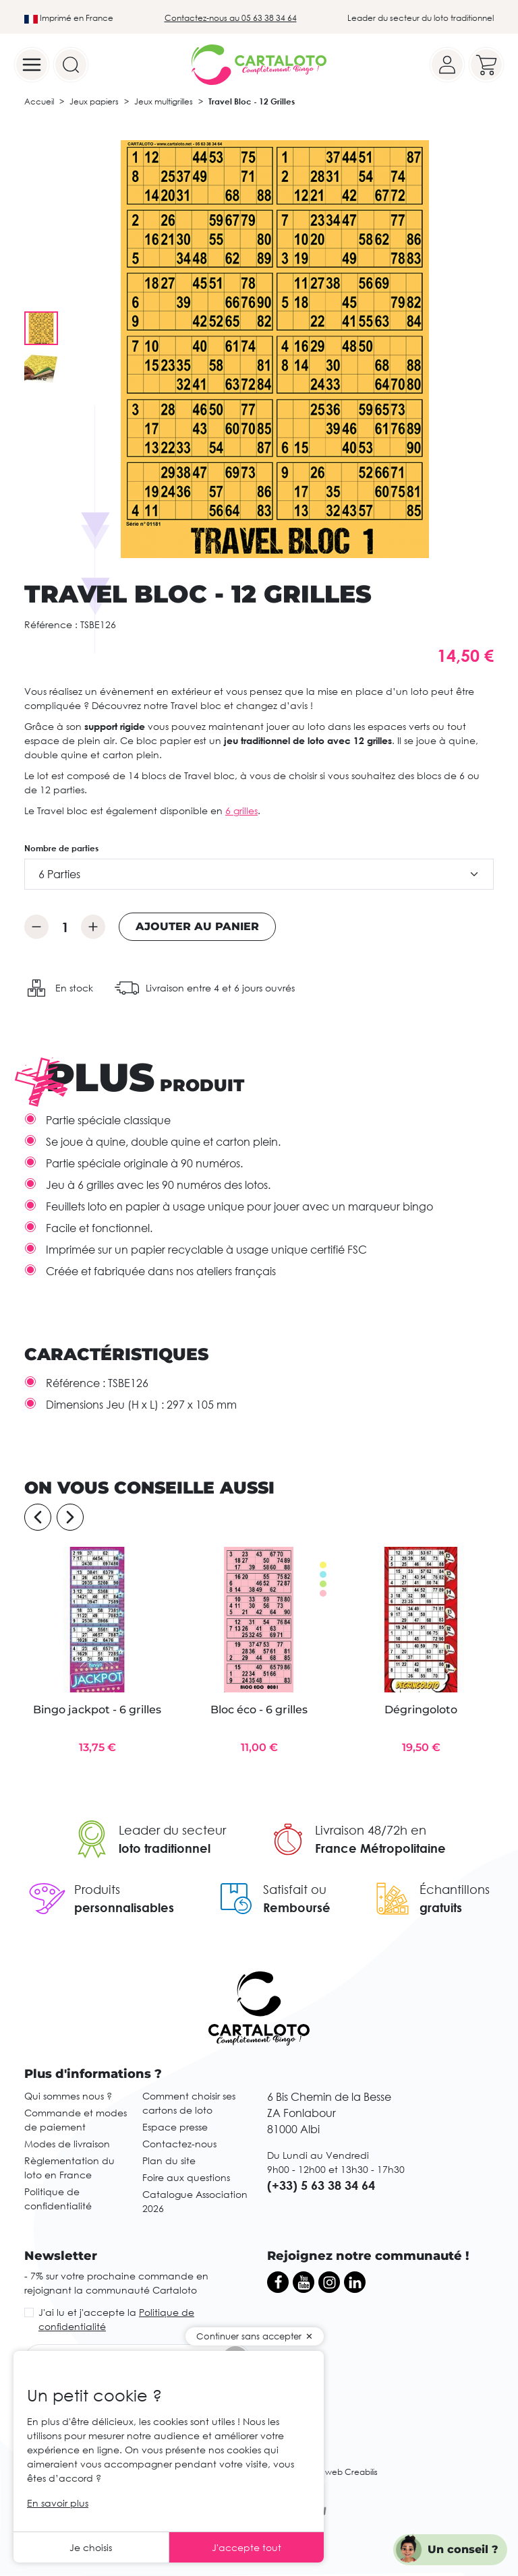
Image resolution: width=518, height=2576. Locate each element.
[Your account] (447, 64)
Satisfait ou (294, 1889)
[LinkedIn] (355, 2282)
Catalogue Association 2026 (195, 2201)
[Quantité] (65, 926)
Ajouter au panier (197, 926)
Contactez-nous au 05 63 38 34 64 (231, 18)
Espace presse (175, 2127)
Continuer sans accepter (248, 2336)
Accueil (39, 101)
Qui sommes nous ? (68, 2096)
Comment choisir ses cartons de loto (188, 2103)
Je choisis (90, 2547)
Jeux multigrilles (163, 101)
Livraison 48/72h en (370, 1829)
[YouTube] (303, 2282)
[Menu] (31, 64)
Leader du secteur (172, 1829)
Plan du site (169, 2160)
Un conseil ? (463, 2549)
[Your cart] (486, 64)
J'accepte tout (246, 2547)
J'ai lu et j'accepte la (116, 2319)
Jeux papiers (94, 101)
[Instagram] (329, 2282)
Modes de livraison (67, 2143)
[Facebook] (278, 2282)
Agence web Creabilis (334, 2472)
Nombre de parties (61, 848)
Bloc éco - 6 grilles (259, 1709)
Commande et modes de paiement (75, 2120)
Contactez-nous (179, 2143)
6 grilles (241, 810)
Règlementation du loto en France (69, 2167)
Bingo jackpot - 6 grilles (97, 1709)
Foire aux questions (186, 2177)
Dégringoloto (420, 1709)
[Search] (70, 64)
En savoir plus (57, 2503)
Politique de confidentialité (58, 2198)
